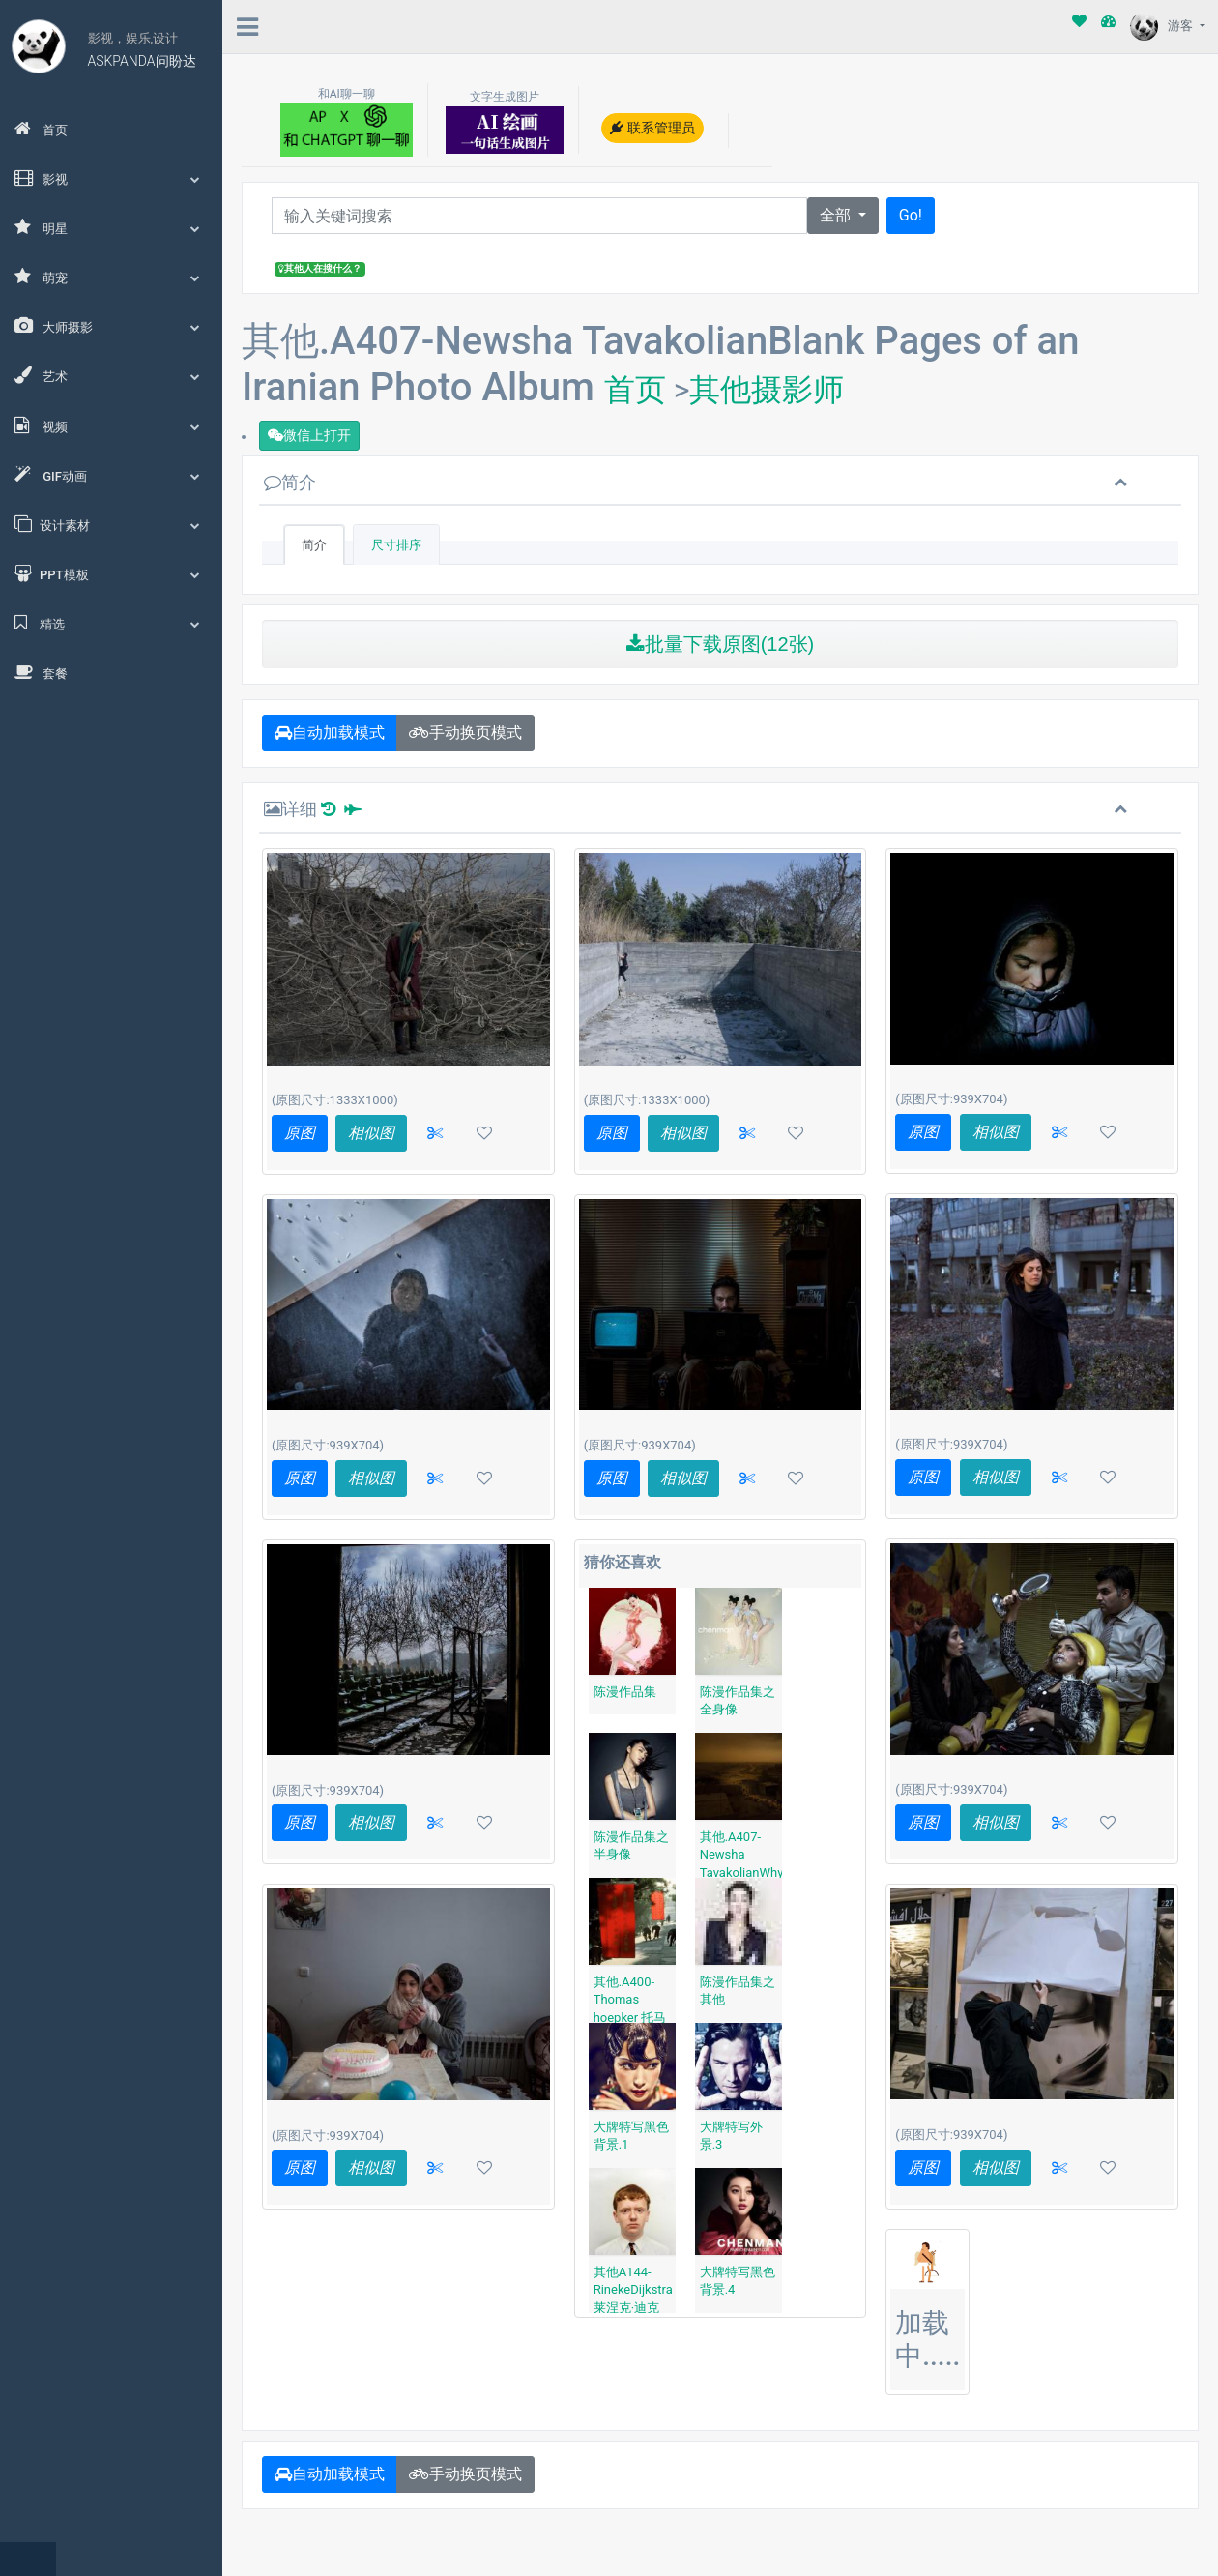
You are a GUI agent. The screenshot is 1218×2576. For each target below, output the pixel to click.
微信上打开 (309, 435)
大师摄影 (111, 326)
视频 (111, 425)
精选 (111, 622)
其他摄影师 (766, 389)
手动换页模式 (465, 732)
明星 (111, 227)
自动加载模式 (330, 732)
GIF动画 (111, 474)
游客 (1163, 25)
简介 (290, 482)
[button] (435, 1133)
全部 (837, 215)
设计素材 (111, 524)
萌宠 (111, 276)
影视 (111, 178)
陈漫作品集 (625, 1691)
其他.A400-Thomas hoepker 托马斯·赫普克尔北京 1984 (630, 2018)
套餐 (41, 672)
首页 (41, 128)
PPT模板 (111, 573)
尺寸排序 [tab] (396, 545)
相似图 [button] (371, 1133)
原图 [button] (299, 1133)
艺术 (111, 375)
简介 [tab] (314, 545)
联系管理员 (652, 127)
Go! (910, 215)
